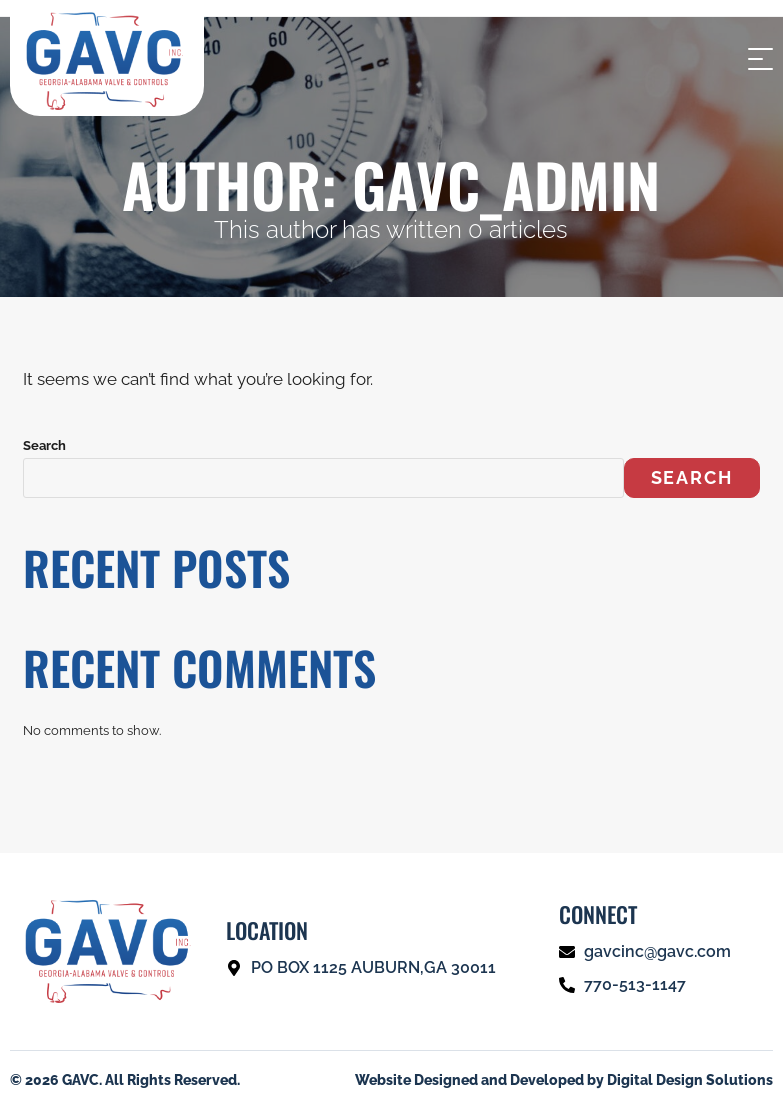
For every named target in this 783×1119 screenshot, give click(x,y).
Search (44, 445)
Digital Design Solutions (690, 1080)
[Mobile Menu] (758, 57)
